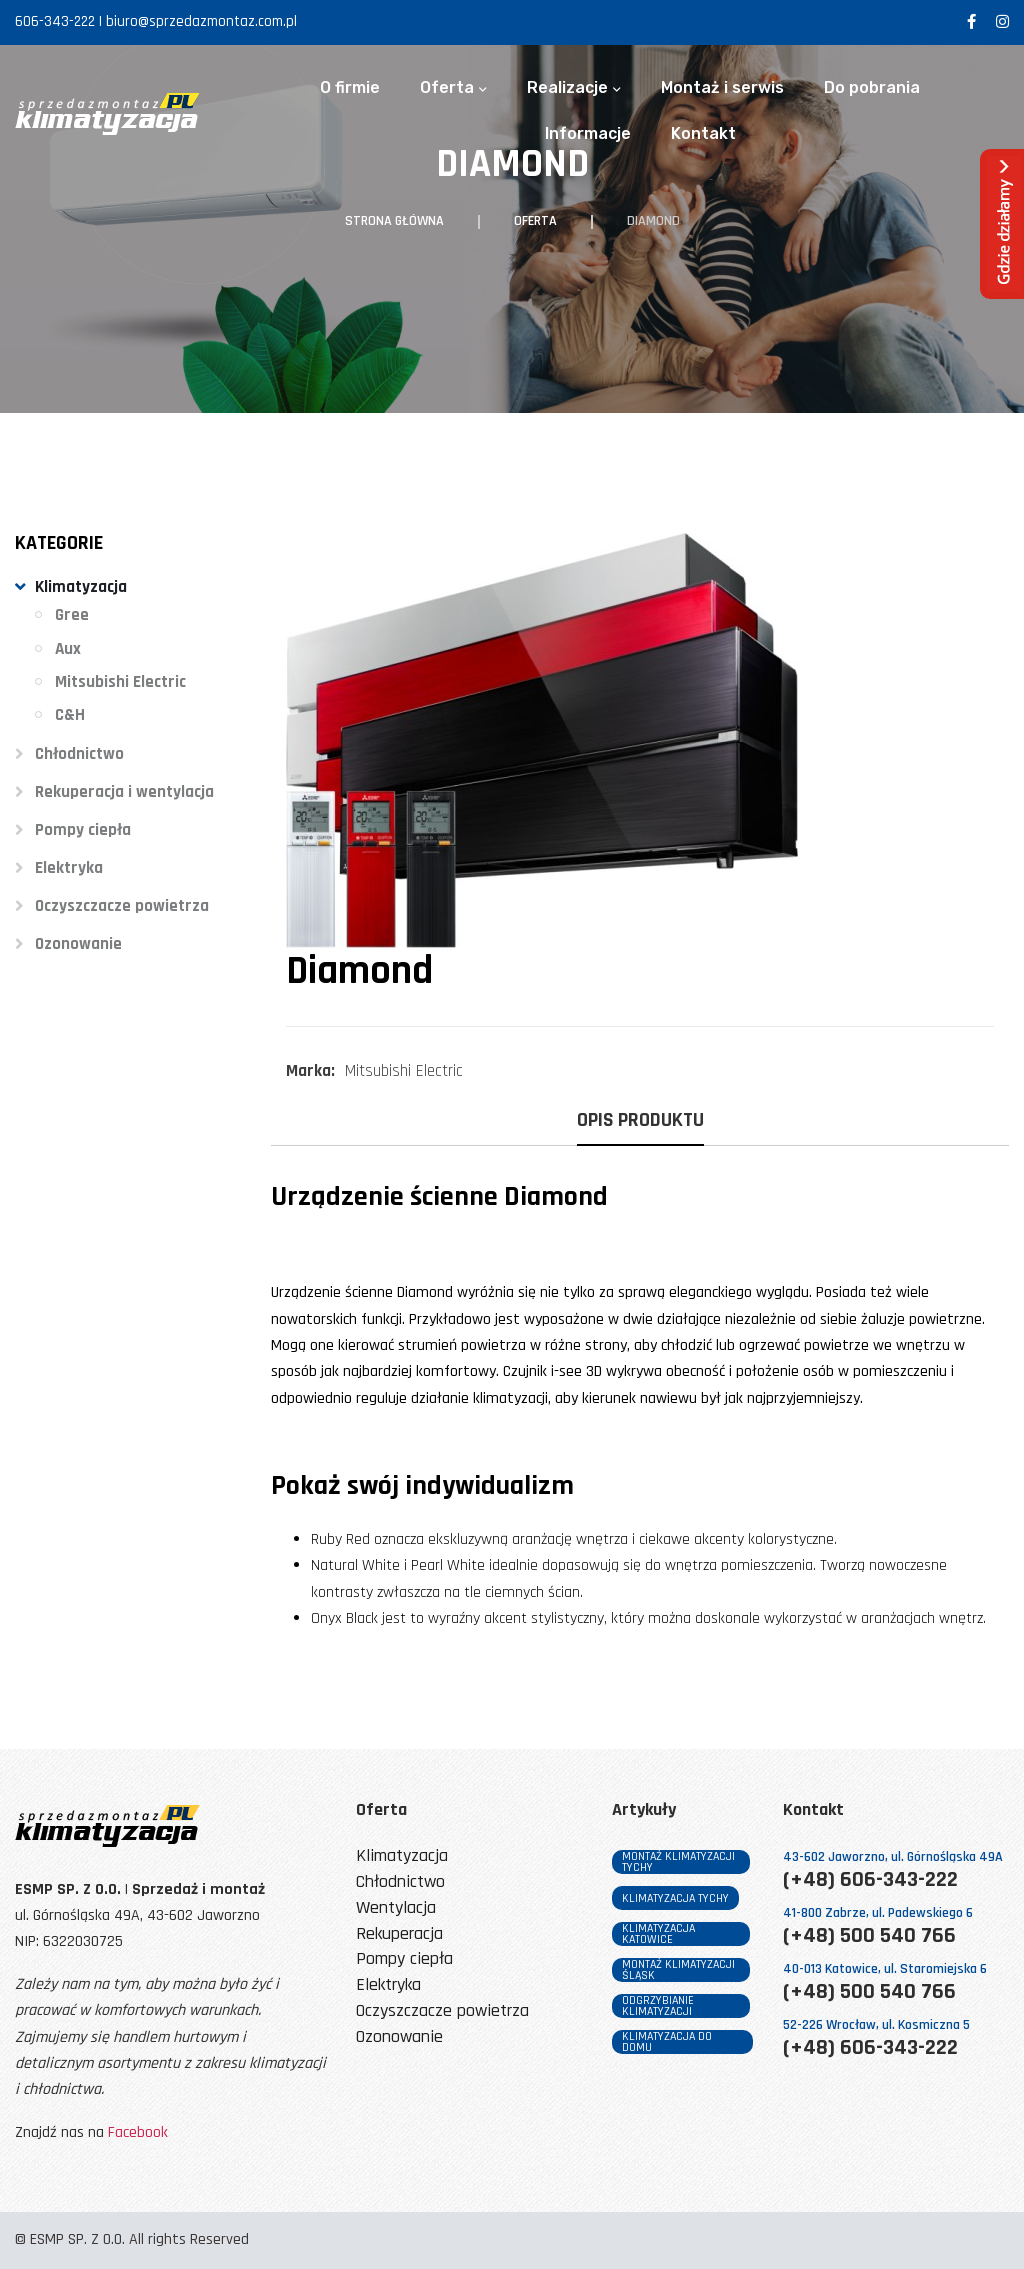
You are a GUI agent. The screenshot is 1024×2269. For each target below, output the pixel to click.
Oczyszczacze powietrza (122, 906)
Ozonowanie (78, 944)
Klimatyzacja (81, 587)
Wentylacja (396, 1908)
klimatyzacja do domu (667, 2042)
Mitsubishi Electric (120, 682)
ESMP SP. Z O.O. (77, 2239)
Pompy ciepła (83, 830)
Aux (68, 649)
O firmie (350, 88)
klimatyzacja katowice (658, 1934)
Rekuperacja (399, 1934)
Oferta (447, 88)
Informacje (588, 134)
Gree (72, 615)
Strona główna (394, 221)
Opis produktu (640, 1121)
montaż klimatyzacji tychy (678, 1862)
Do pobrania (872, 88)
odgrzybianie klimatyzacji (658, 2006)
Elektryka (69, 868)
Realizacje (567, 88)
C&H (70, 715)
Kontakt (703, 134)
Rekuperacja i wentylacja (124, 792)
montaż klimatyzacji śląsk (678, 1970)
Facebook (138, 2132)
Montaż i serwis (722, 88)
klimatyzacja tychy (675, 1898)
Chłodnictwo (79, 754)
